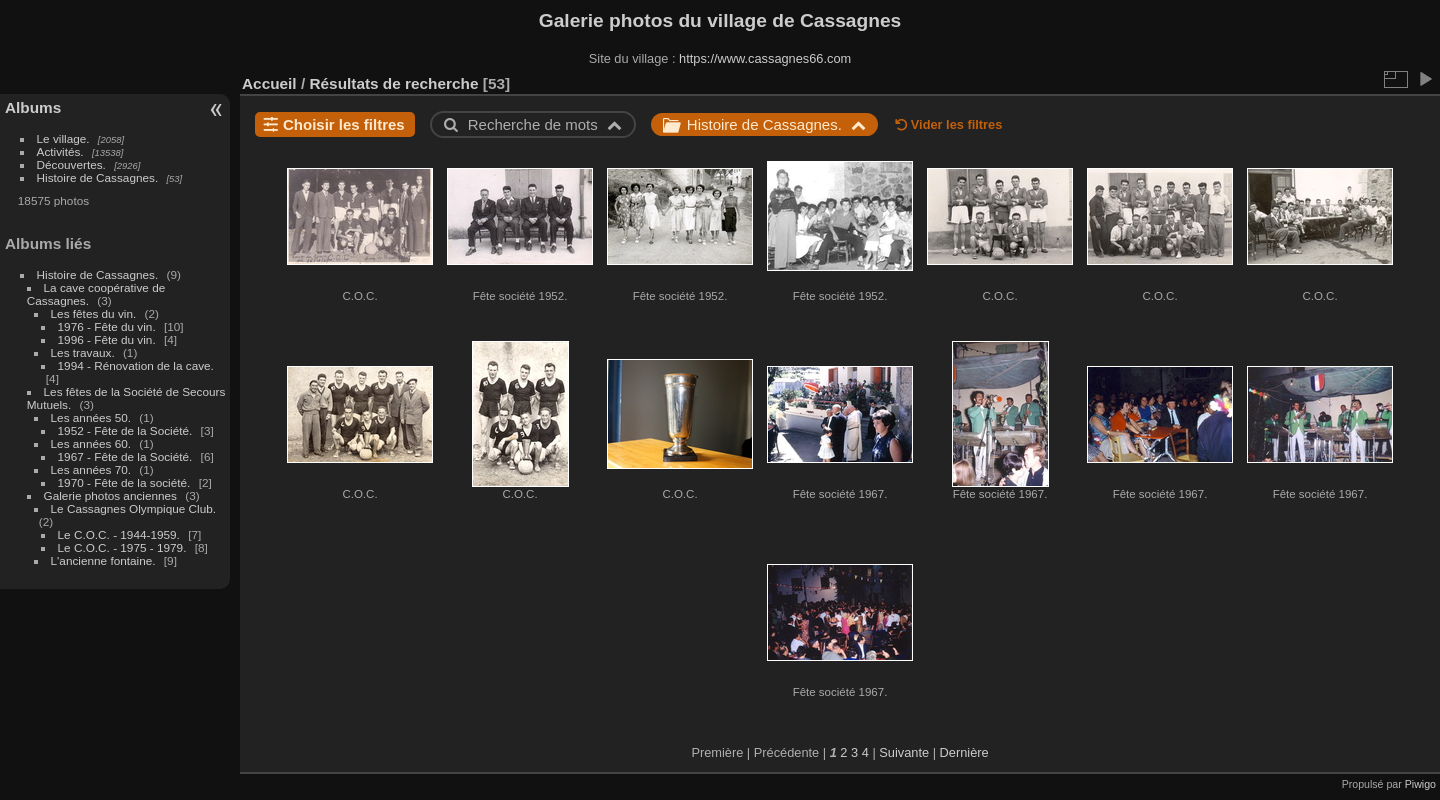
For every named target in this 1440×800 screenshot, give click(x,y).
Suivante (904, 752)
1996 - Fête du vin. (107, 339)
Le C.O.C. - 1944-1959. (119, 534)
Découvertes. (71, 164)
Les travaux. (83, 352)
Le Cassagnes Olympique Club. (133, 508)
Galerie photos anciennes (110, 495)
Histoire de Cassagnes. (98, 177)
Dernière (964, 752)
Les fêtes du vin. (94, 313)
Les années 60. (91, 443)
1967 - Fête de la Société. (125, 456)
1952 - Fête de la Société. (125, 430)
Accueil (269, 83)
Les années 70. (91, 469)
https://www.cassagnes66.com (765, 58)
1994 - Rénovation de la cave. (136, 365)
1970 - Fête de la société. (124, 482)
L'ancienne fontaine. (103, 560)
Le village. (63, 138)
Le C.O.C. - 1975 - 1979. (122, 547)
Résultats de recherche (393, 83)
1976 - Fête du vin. (107, 326)
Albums (33, 107)
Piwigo (1420, 784)
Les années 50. (91, 417)
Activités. (60, 151)
